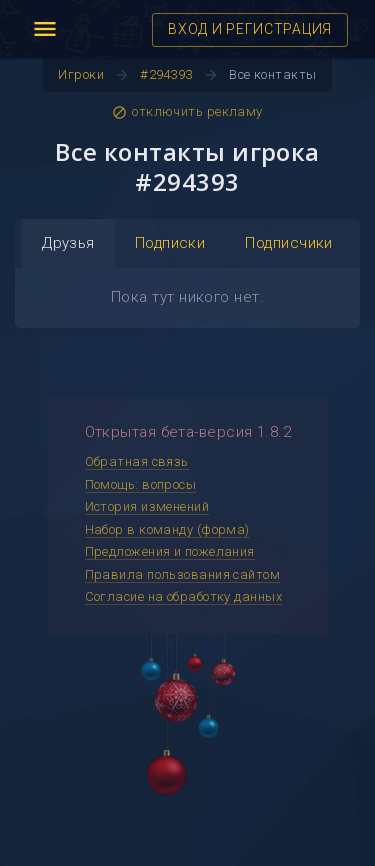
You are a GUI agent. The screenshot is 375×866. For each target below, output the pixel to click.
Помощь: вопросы (141, 484)
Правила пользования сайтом (183, 574)
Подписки (170, 243)
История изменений (147, 506)
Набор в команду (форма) (167, 529)
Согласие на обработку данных (184, 596)
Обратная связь (137, 461)
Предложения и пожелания (170, 551)
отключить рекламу (187, 112)
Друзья (68, 243)
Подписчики (289, 243)
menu (45, 29)
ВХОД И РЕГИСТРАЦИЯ (250, 29)
